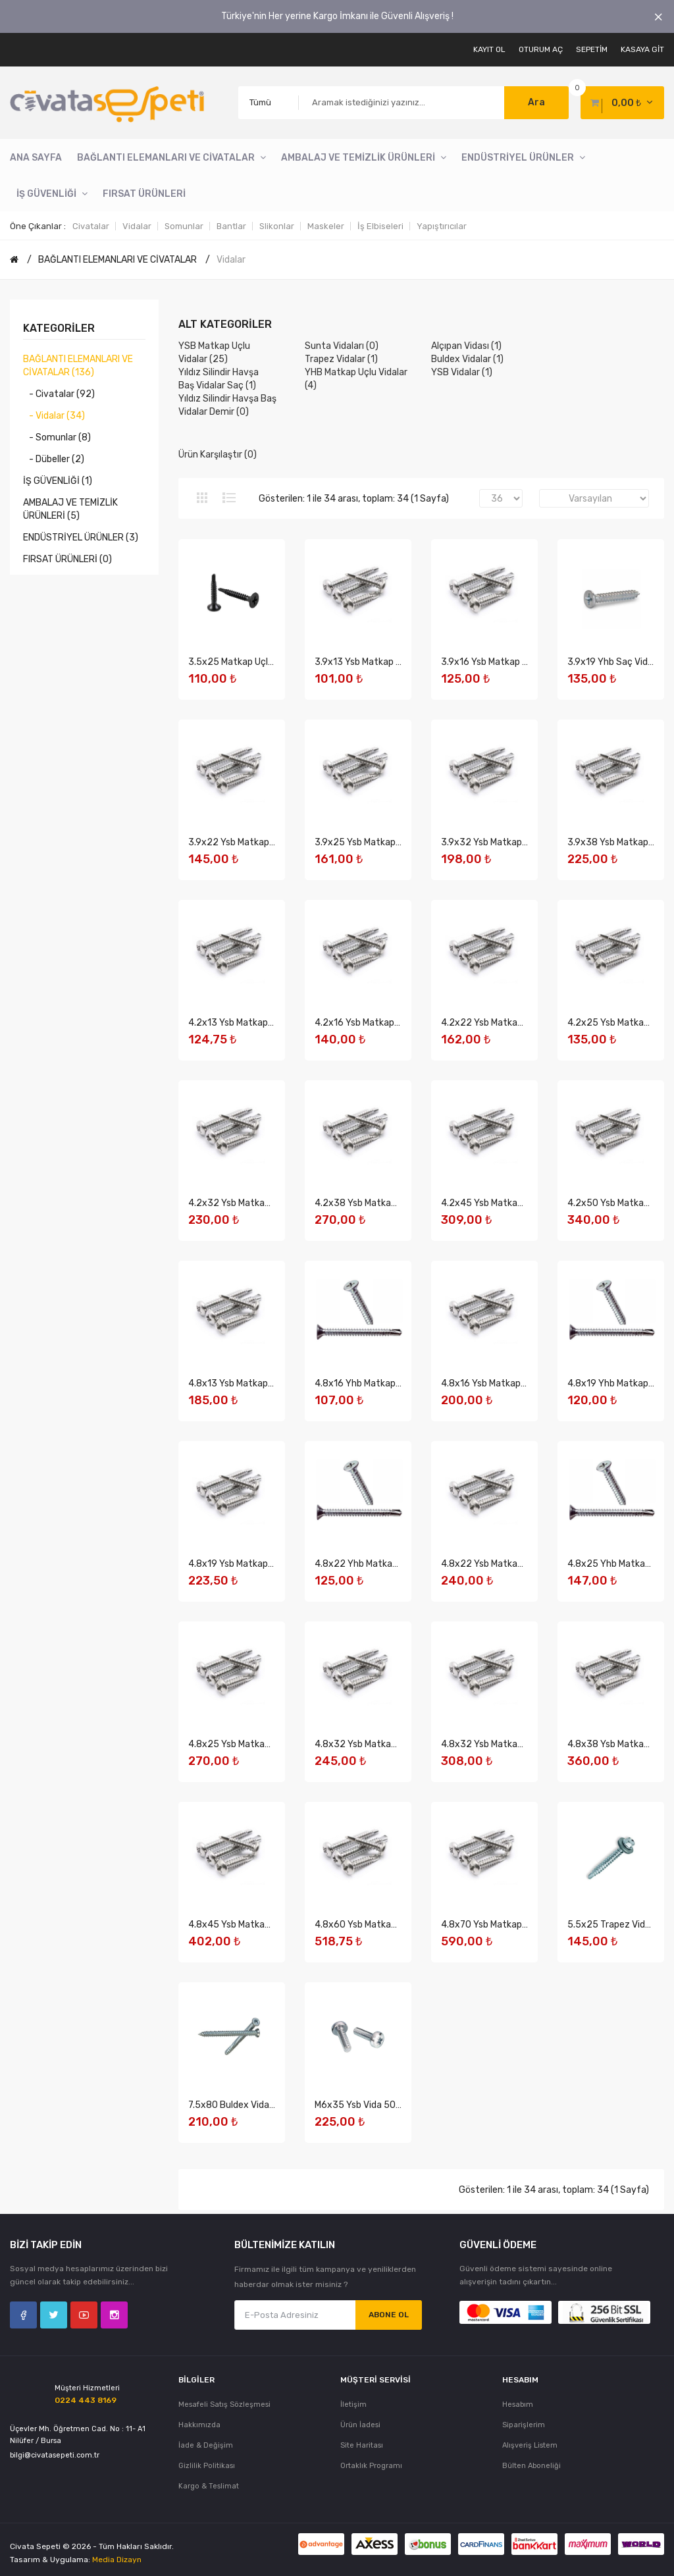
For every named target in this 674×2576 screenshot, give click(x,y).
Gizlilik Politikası (206, 2465)
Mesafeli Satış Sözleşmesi (224, 2404)
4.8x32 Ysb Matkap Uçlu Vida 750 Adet (523, 1744)
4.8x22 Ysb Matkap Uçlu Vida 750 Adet (523, 1563)
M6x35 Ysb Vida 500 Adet (370, 2105)
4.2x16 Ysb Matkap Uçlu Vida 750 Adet (396, 1022)
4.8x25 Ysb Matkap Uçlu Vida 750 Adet (270, 1744)
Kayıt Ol (489, 49)
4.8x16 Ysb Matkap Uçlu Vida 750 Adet (522, 1383)
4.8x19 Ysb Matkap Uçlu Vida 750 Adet (269, 1563)
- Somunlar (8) (57, 437)
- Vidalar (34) (54, 415)
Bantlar (231, 226)
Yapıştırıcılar (442, 226)
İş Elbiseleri (380, 226)
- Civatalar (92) (59, 394)
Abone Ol (389, 2314)
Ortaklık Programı (371, 2465)
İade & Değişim (205, 2445)
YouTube (83, 2314)
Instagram (114, 2314)
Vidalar (136, 226)
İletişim (353, 2404)
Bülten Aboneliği (531, 2465)
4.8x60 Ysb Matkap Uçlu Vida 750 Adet (397, 1924)
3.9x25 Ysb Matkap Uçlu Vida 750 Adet (397, 842)
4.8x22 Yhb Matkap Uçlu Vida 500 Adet (398, 1563)
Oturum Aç (541, 49)
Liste (229, 497)
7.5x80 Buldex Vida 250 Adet (250, 2105)
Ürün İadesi (360, 2425)
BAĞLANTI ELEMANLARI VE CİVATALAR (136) (78, 366)
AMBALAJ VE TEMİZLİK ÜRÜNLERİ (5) (70, 509)
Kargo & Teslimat (208, 2486)
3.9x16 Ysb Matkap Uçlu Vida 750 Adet (522, 662)
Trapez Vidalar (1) (341, 359)
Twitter (53, 2314)
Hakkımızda (199, 2425)
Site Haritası (361, 2445)
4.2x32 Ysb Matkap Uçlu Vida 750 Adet (270, 1203)
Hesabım (517, 2404)
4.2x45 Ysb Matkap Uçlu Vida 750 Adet (523, 1203)
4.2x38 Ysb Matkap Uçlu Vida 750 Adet (397, 1203)
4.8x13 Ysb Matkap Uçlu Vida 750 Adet (269, 1383)
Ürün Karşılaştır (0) (217, 454)
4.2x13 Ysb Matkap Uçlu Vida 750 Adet (269, 1022)
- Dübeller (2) (53, 459)
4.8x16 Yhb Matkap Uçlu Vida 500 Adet (397, 1383)
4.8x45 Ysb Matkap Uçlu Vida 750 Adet (270, 1924)
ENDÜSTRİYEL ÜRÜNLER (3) (80, 537)
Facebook (23, 2314)
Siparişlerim (523, 2425)
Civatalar (90, 226)
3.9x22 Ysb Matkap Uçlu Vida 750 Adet (270, 842)
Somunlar (184, 226)
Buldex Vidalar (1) (467, 359)
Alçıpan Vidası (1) (466, 346)
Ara (536, 102)
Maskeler (325, 226)
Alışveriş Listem (529, 2445)
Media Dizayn (117, 2559)
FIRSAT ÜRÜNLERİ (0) (67, 559)
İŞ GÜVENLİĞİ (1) (57, 480)
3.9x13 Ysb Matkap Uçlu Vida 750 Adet (396, 662)
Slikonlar (276, 226)
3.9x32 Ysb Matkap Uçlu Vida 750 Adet (523, 842)
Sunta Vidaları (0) (341, 346)
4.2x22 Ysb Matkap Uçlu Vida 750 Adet (523, 1022)
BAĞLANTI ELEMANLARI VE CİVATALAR (117, 259)
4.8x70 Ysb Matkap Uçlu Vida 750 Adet (523, 1924)
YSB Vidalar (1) (461, 372)
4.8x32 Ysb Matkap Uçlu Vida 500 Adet (397, 1744)
